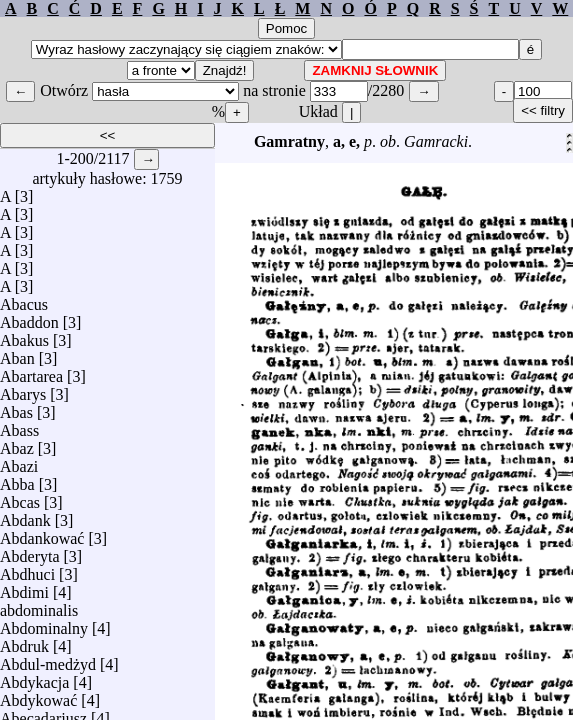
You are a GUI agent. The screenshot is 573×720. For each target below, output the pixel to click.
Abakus (24, 335)
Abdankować (42, 533)
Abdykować (38, 695)
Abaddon (29, 317)
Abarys (23, 389)
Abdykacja (34, 677)
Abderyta (30, 551)
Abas (16, 407)
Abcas (20, 497)
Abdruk (24, 641)
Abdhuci (27, 569)
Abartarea (31, 371)
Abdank (25, 515)
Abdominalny (44, 623)
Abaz (17, 443)
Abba (17, 479)
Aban (17, 353)
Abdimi (24, 587)
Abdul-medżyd (48, 659)
